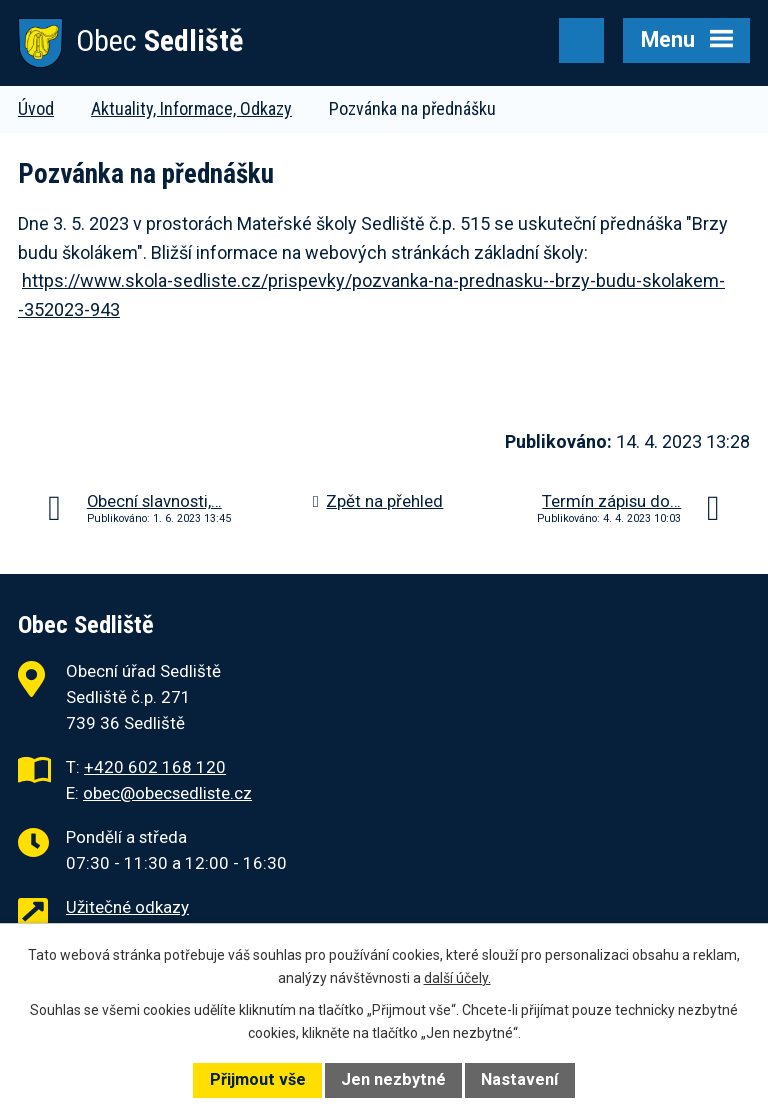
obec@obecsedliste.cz (167, 793)
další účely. (457, 978)
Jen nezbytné (393, 1079)
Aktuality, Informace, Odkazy (191, 108)
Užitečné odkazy (127, 907)
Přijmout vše (258, 1079)
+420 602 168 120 (155, 767)
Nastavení (519, 1079)
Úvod (36, 108)
